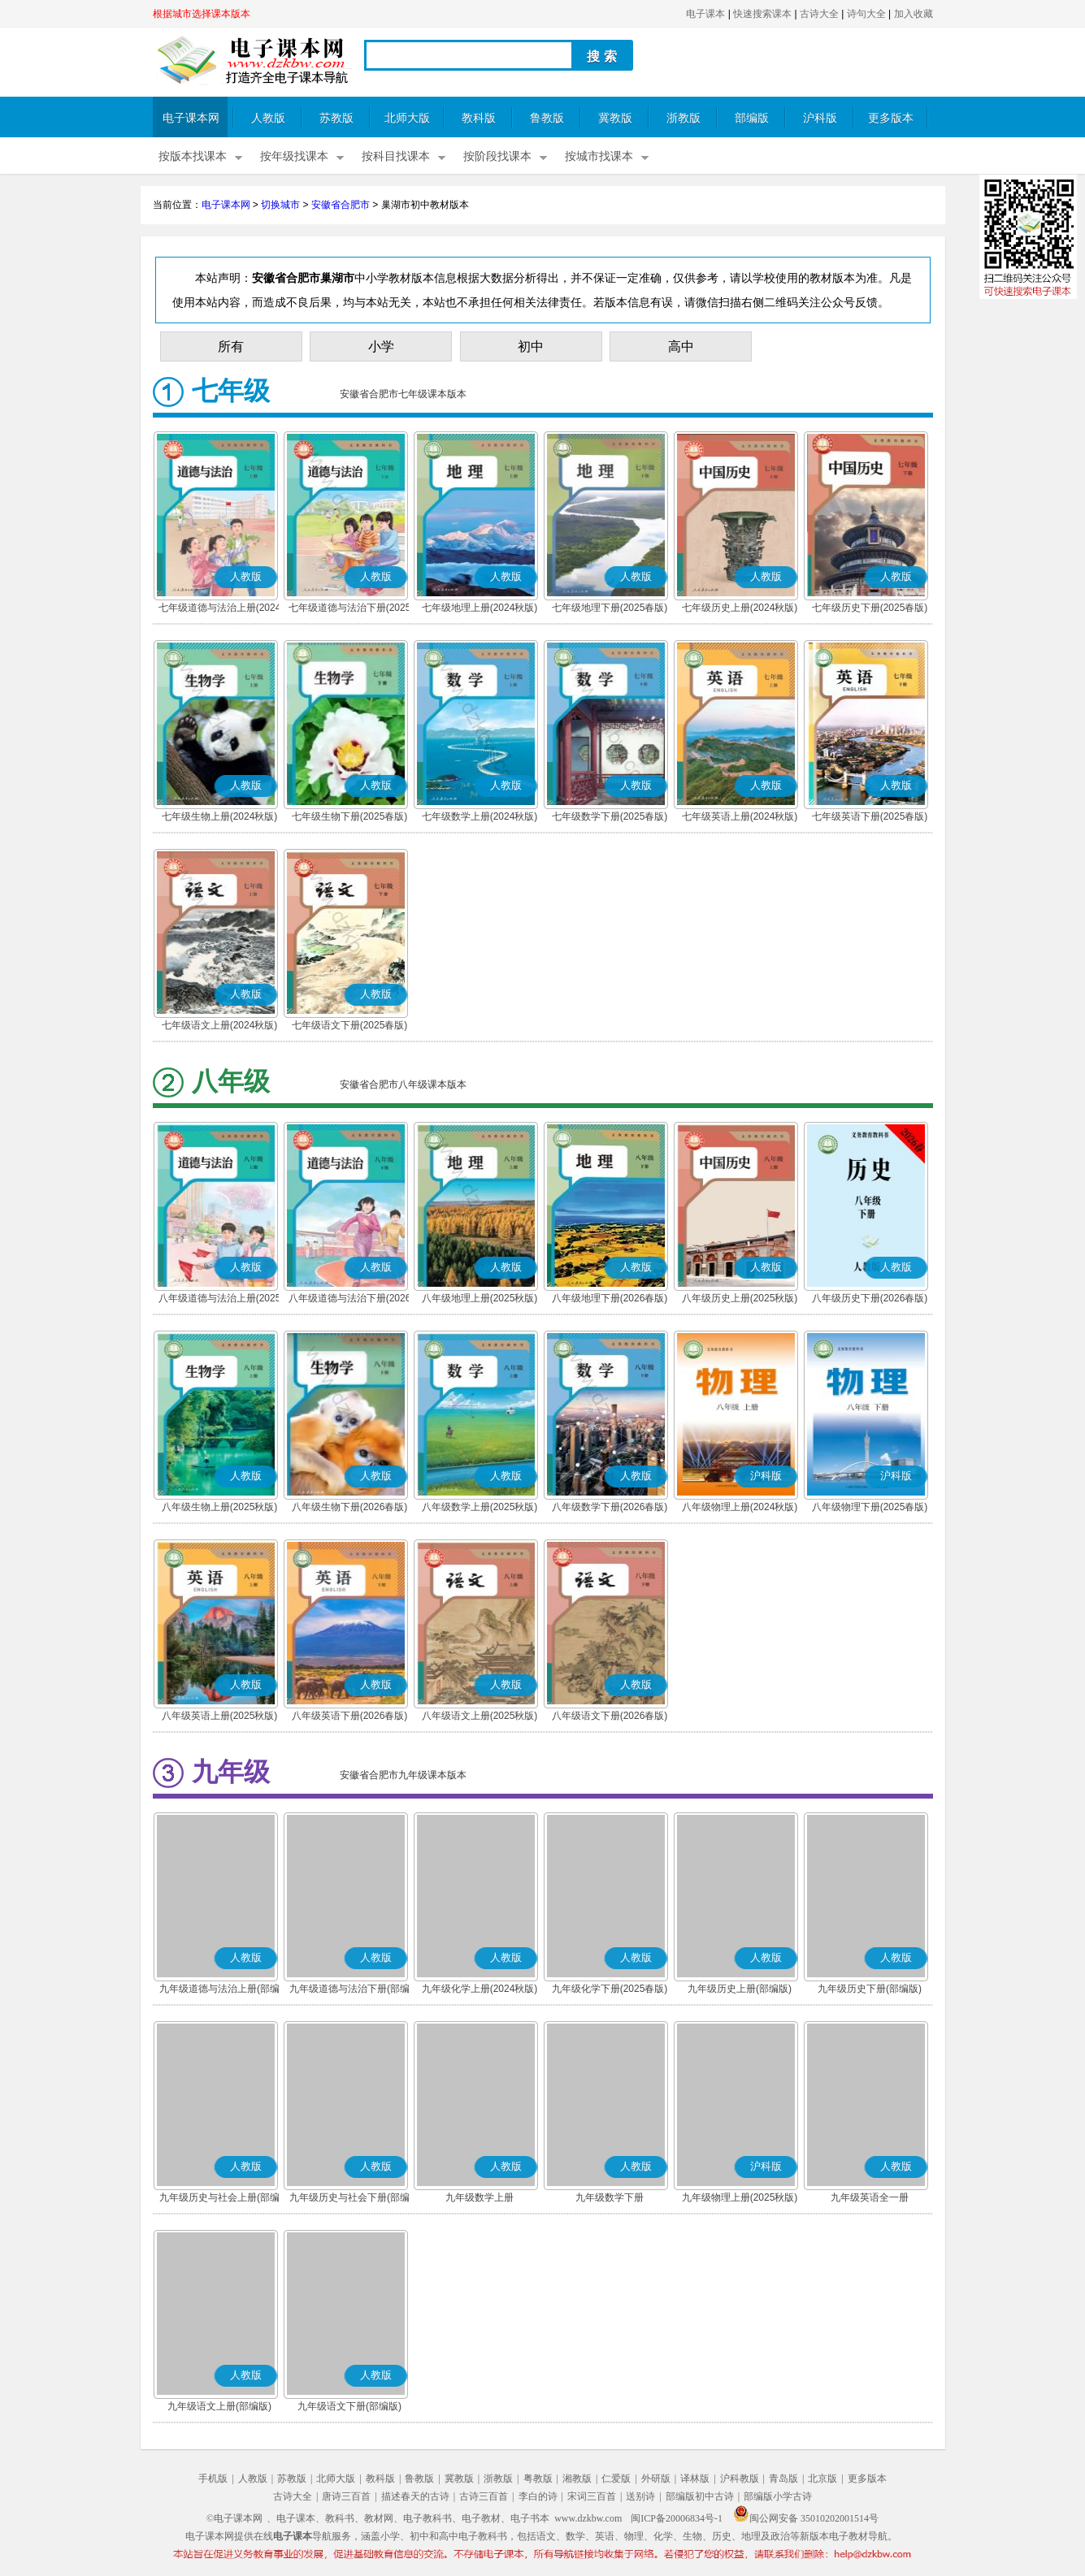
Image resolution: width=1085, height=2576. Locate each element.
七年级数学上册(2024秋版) (480, 816)
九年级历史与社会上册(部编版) (219, 2199)
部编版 (752, 118)
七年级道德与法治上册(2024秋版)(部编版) (219, 609)
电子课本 (705, 13)
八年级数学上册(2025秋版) (480, 1507)
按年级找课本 (294, 156)
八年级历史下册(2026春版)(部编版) (870, 1299)
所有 (231, 346)
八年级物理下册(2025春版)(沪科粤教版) (870, 1508)
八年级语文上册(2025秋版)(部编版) (480, 1717)
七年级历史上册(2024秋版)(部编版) (740, 609)
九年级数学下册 (609, 2197)
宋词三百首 (591, 2496)
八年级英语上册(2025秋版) (220, 1715)
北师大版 (407, 118)
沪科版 (820, 118)
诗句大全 (866, 13)
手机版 (213, 2478)
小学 (381, 346)
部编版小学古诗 (778, 2496)
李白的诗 (538, 2496)
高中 (681, 346)
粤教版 (538, 2478)
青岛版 (783, 2478)
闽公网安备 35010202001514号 (806, 2518)
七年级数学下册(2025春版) (610, 816)
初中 (531, 346)
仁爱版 (616, 2478)
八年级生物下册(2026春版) (350, 1507)
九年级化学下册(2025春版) (610, 1988)
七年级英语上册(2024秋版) (740, 816)
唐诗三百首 (346, 2496)
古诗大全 (819, 13)
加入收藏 (913, 13)
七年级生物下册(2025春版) (350, 816)
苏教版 (336, 118)
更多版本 (891, 118)
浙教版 (683, 118)
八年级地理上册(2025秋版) (480, 1298)
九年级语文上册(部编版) (219, 2406)
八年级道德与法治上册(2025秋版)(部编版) (219, 1299)
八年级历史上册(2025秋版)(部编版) (740, 1299)
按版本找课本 (192, 156)
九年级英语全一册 (870, 2197)
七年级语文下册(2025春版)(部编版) (350, 1027)
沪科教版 (739, 2478)
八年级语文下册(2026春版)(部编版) (610, 1717)
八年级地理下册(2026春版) (610, 1298)
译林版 (695, 2478)
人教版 (268, 118)
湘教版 (577, 2478)
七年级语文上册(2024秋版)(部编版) (220, 1027)
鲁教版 (547, 118)
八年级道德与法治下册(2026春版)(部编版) (350, 1299)
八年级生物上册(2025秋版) (220, 1507)
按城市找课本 (599, 156)
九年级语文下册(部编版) (349, 2406)
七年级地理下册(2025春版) (610, 607)
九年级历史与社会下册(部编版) (349, 2199)
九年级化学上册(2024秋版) (480, 1988)
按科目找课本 (396, 156)
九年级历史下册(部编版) (870, 1988)
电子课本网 (191, 118)
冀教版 (615, 118)
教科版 (479, 118)
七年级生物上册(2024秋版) (220, 816)
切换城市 (280, 204)
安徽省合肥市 (340, 204)
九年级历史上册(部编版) (740, 1988)
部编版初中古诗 (700, 2496)
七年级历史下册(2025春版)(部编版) (870, 609)
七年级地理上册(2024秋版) (480, 607)
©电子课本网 (234, 2518)
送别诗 (640, 2496)
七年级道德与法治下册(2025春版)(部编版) (350, 609)
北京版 (822, 2478)
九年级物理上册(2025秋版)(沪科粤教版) (740, 2199)
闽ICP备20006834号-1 (677, 2518)
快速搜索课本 (762, 13)
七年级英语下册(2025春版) (870, 816)
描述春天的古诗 (415, 2496)
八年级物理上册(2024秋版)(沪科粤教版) (740, 1508)
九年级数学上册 (479, 2197)
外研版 (656, 2478)
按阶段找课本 (497, 156)
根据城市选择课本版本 (201, 13)
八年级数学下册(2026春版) (610, 1507)
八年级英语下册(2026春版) (350, 1715)
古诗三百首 (483, 2496)
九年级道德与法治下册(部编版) (349, 1990)
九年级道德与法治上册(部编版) (219, 1990)
